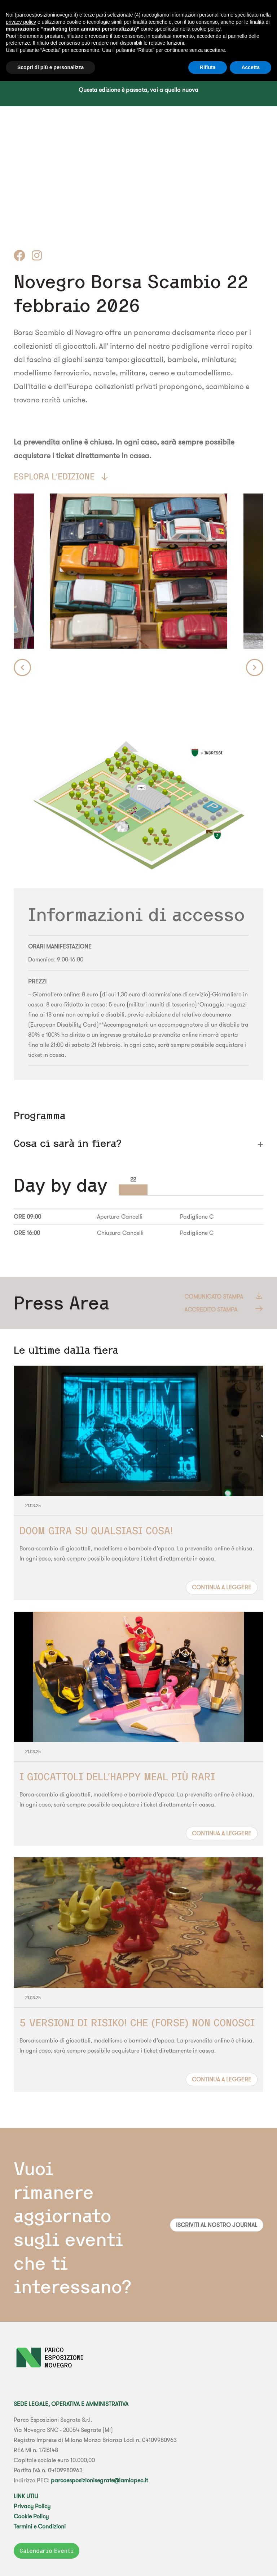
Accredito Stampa (223, 1308)
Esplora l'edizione (61, 476)
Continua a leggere (221, 1587)
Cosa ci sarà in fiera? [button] (68, 1143)
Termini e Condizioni (40, 2526)
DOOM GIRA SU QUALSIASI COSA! (96, 1530)
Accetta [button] (250, 67)
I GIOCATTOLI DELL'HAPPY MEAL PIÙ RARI (117, 1776)
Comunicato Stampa (223, 1295)
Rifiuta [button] (208, 67)
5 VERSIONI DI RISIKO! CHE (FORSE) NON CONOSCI (137, 2022)
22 (133, 1179)
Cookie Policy (31, 2516)
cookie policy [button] (206, 29)
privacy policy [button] (21, 22)
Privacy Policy (32, 2506)
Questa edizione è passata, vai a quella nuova (138, 89)
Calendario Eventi (46, 2551)
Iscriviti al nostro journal (216, 2224)
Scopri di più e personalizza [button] (50, 67)
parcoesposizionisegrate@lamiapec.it (99, 2480)
